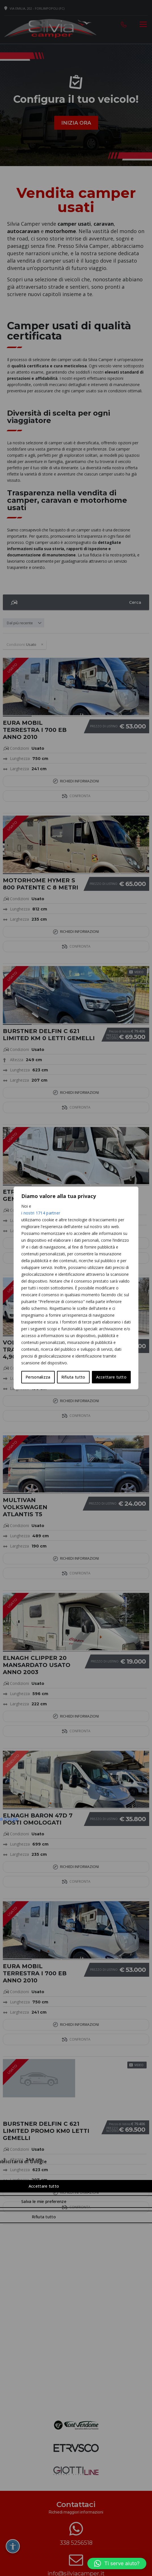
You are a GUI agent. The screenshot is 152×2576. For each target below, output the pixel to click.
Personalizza (38, 1377)
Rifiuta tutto (73, 1377)
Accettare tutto (111, 1377)
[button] (116, 2563)
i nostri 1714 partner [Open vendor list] (40, 1213)
